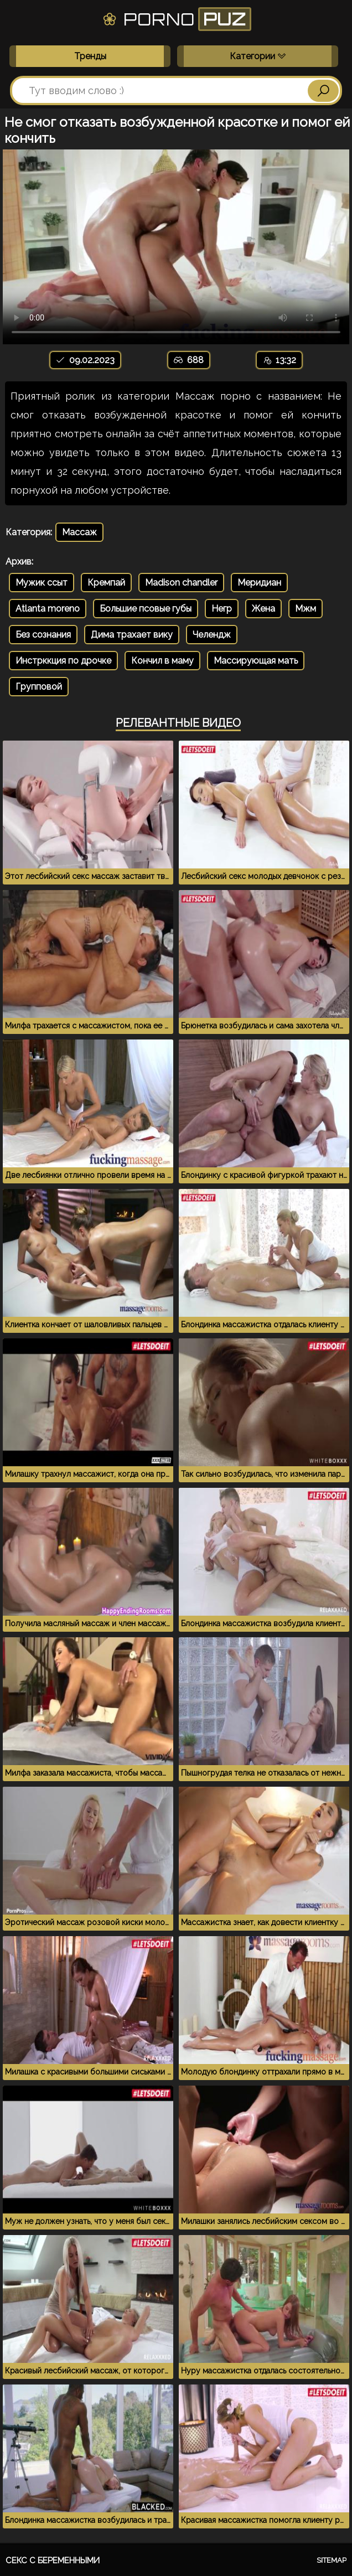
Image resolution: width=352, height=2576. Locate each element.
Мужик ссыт (41, 582)
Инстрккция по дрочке (63, 660)
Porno (176, 19)
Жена (263, 608)
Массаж (79, 532)
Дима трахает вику (132, 634)
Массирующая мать (256, 660)
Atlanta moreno (47, 608)
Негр (221, 608)
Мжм (305, 608)
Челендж (212, 634)
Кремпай (106, 582)
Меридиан (259, 582)
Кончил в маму (162, 660)
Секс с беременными (53, 2560)
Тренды (90, 56)
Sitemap (331, 2560)
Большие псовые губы (145, 608)
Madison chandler (181, 582)
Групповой (38, 686)
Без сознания (43, 634)
